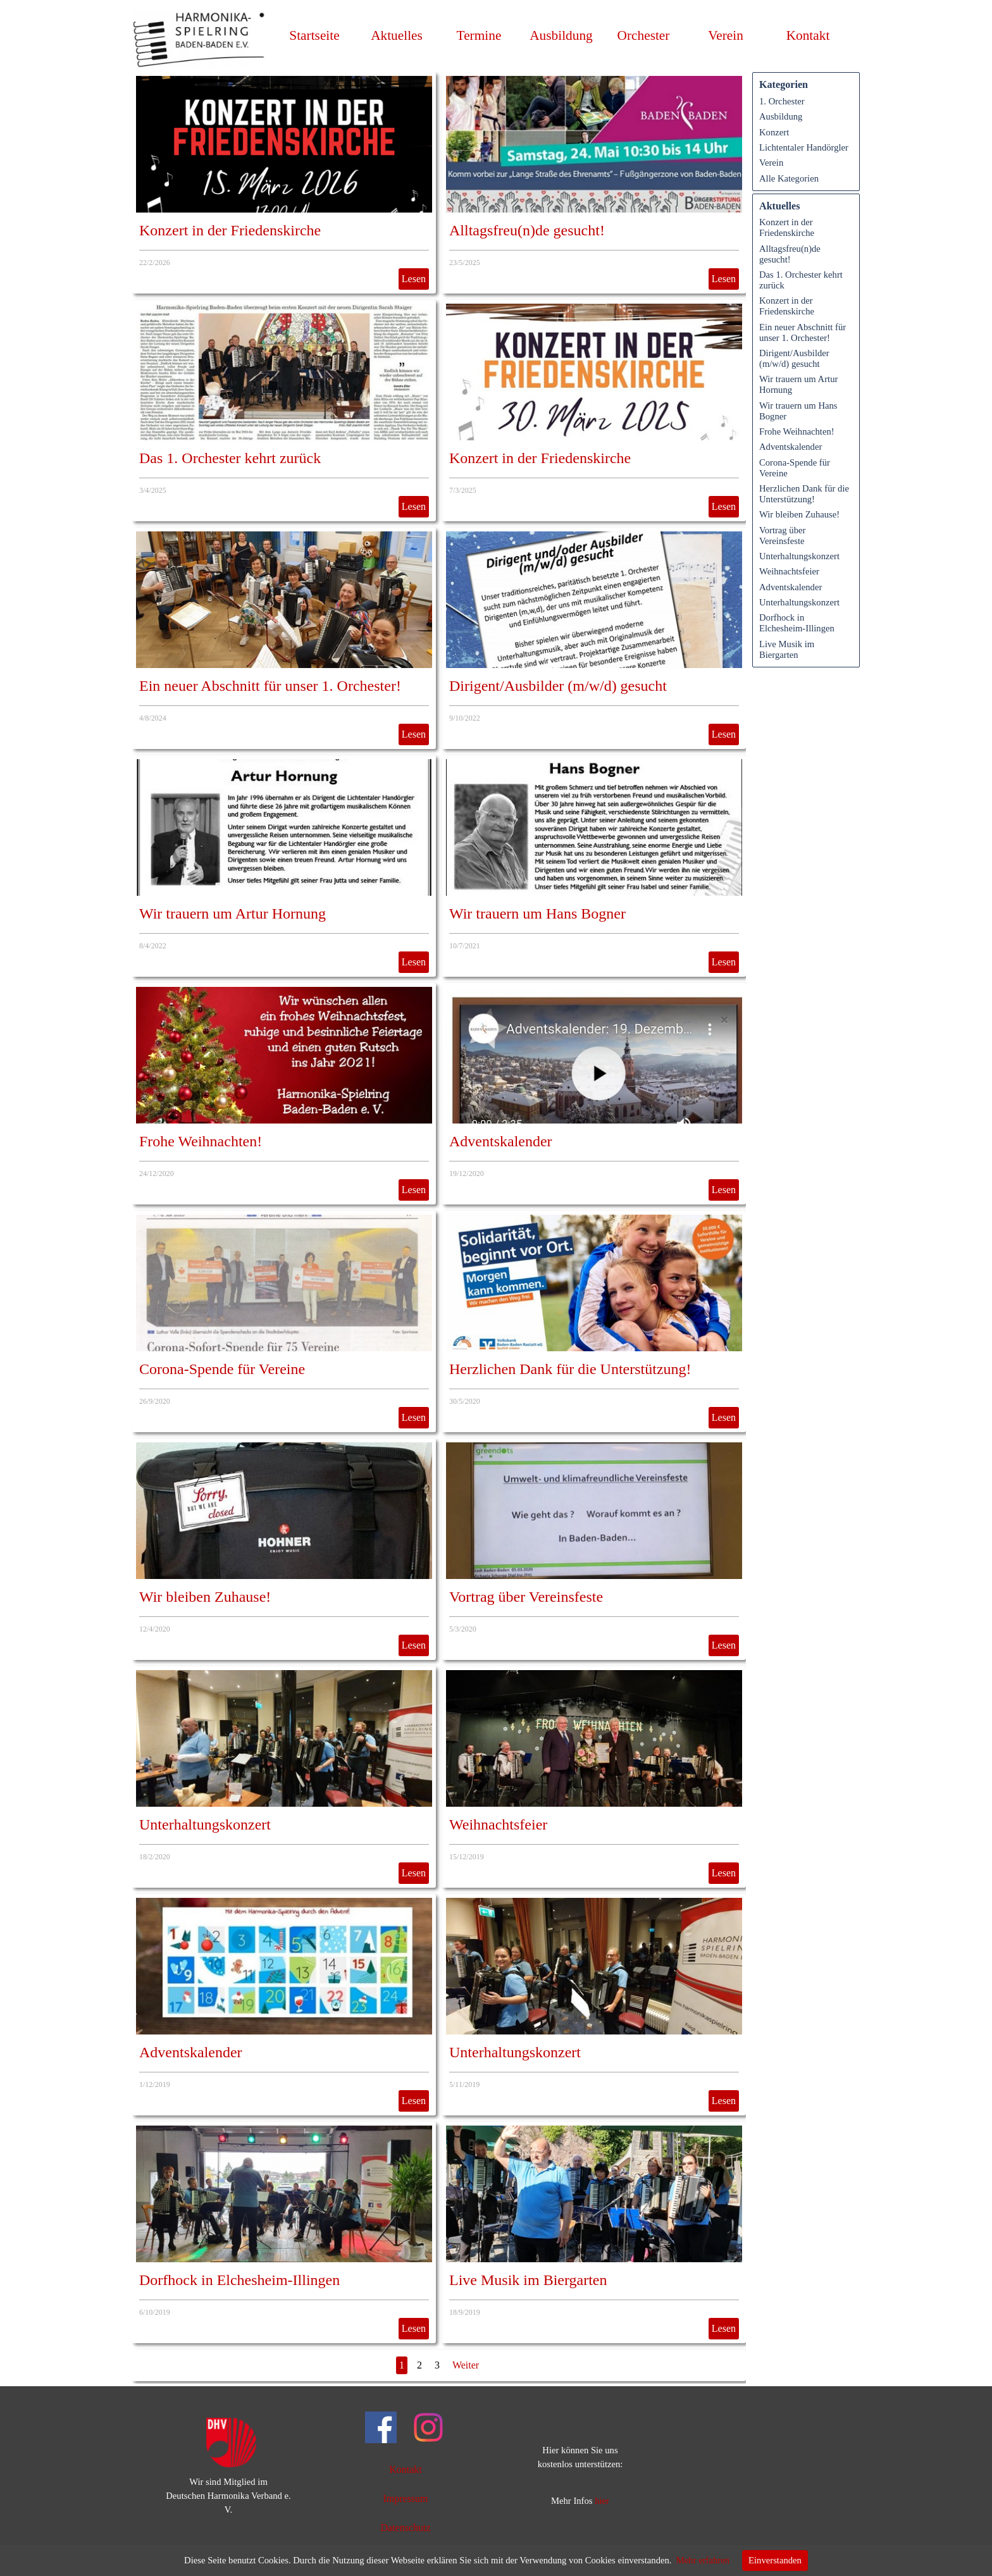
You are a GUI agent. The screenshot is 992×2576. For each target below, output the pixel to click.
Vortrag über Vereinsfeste (526, 1596)
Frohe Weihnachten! (200, 1141)
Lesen (414, 278)
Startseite (314, 35)
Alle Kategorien (789, 178)
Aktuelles (397, 35)
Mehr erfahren (702, 2560)
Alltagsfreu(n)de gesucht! (527, 230)
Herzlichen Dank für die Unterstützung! (570, 1369)
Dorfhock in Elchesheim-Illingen (239, 2280)
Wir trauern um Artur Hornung (232, 913)
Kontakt (808, 35)
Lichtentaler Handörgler (803, 147)
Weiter (465, 2365)
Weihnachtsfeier (498, 1824)
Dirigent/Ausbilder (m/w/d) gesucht (558, 686)
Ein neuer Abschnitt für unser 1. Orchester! (270, 686)
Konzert (774, 132)
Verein (771, 163)
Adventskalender (500, 1141)
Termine (479, 35)
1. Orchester (782, 101)
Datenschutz (405, 2527)
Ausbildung (561, 35)
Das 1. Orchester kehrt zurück (230, 458)
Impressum (405, 2498)
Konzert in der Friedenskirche (230, 230)
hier (602, 2501)
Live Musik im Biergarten (528, 2280)
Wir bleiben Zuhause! (205, 1596)
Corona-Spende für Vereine (222, 1369)
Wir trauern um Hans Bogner (537, 913)
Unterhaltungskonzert (205, 1824)
